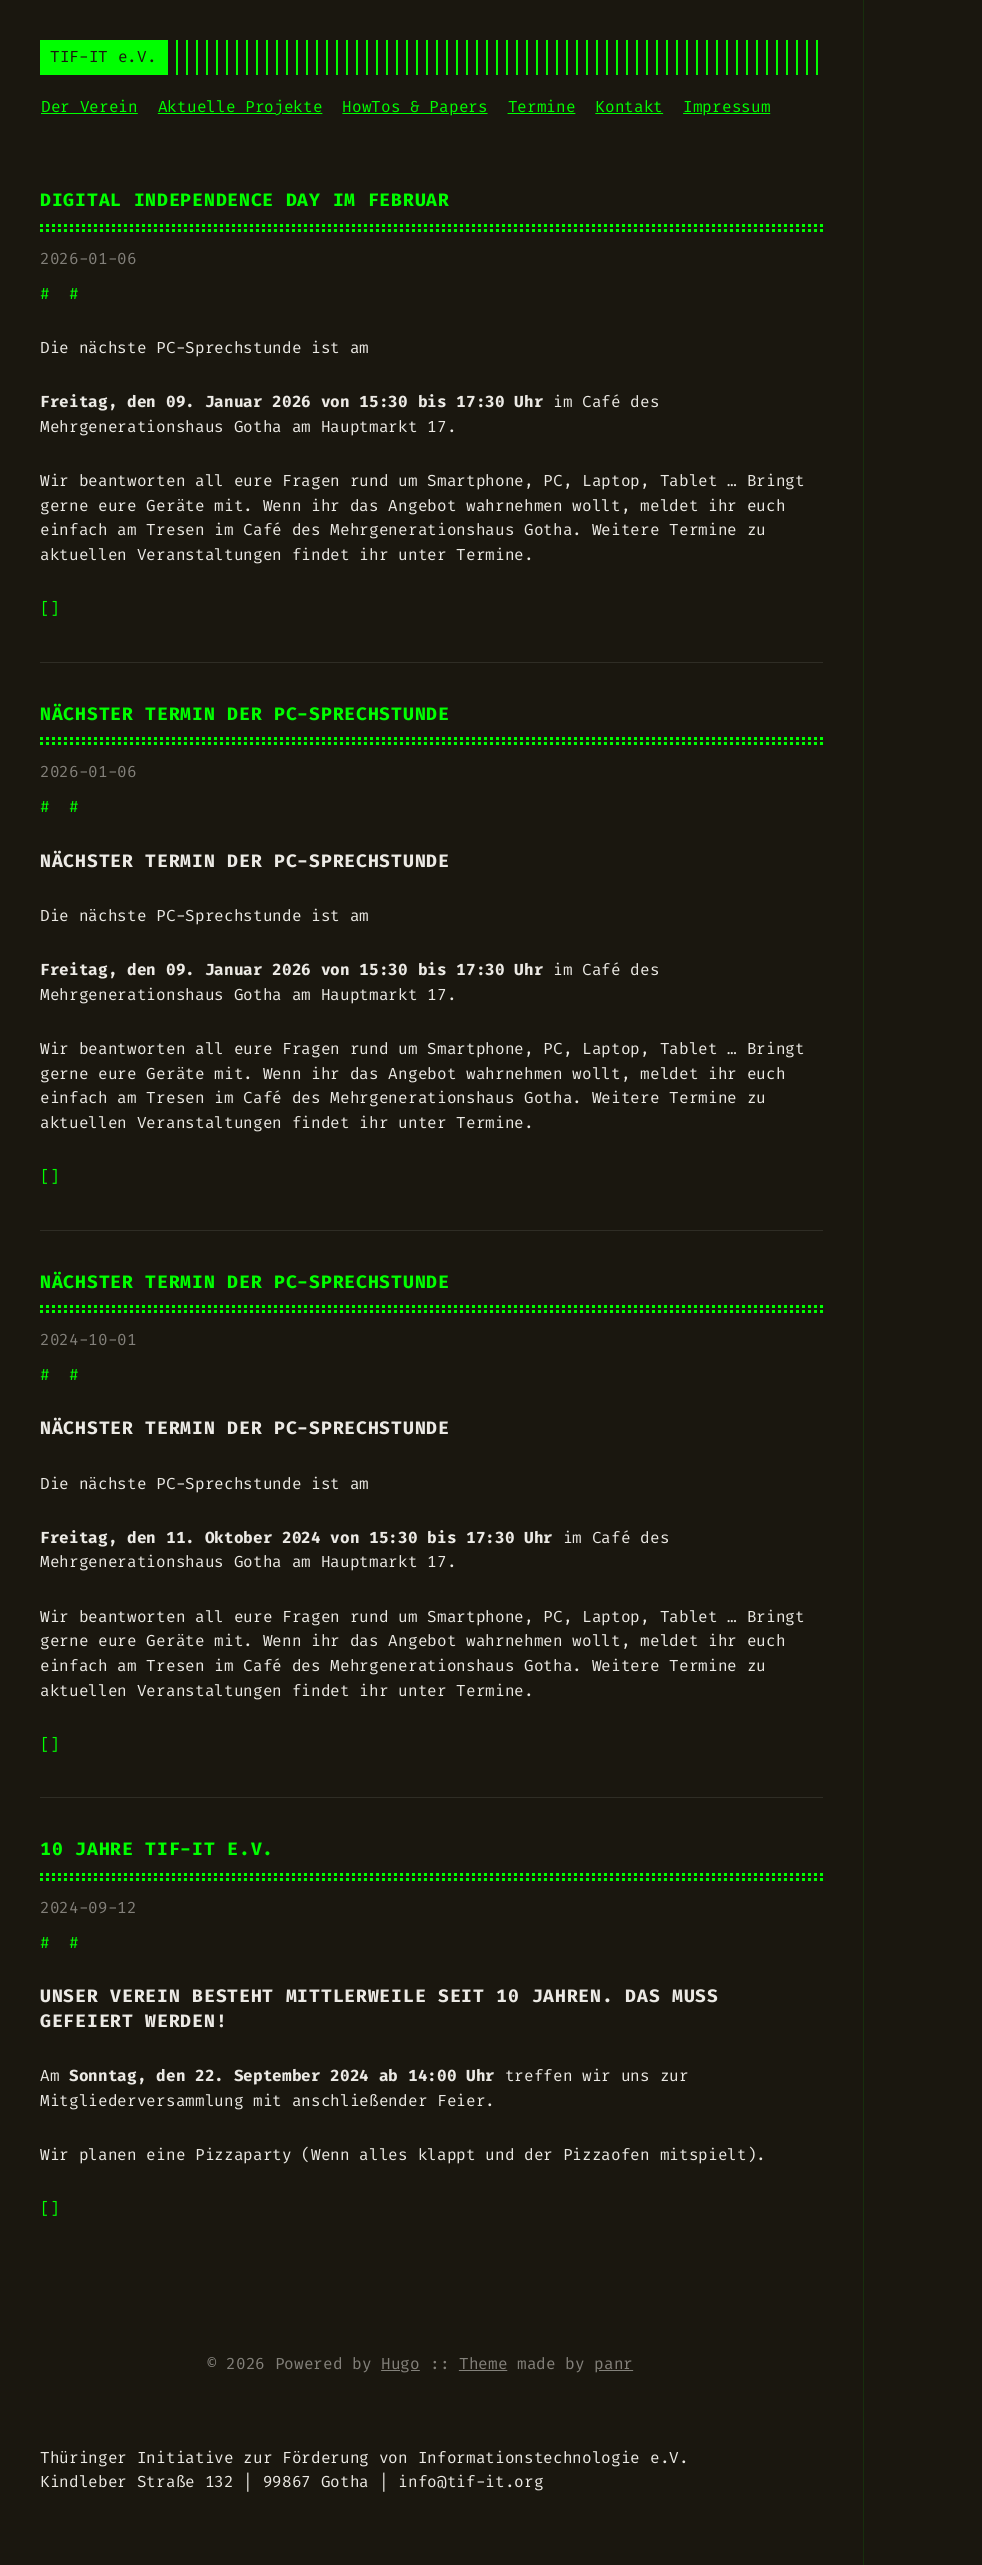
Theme (483, 2363)
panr (613, 2363)
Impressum (726, 106)
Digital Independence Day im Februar (245, 200)
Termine (542, 106)
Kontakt (629, 106)
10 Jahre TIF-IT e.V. (157, 1849)
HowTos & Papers (414, 106)
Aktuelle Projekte (240, 106)
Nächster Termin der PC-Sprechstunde (245, 714)
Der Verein (89, 106)
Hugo (400, 2363)
